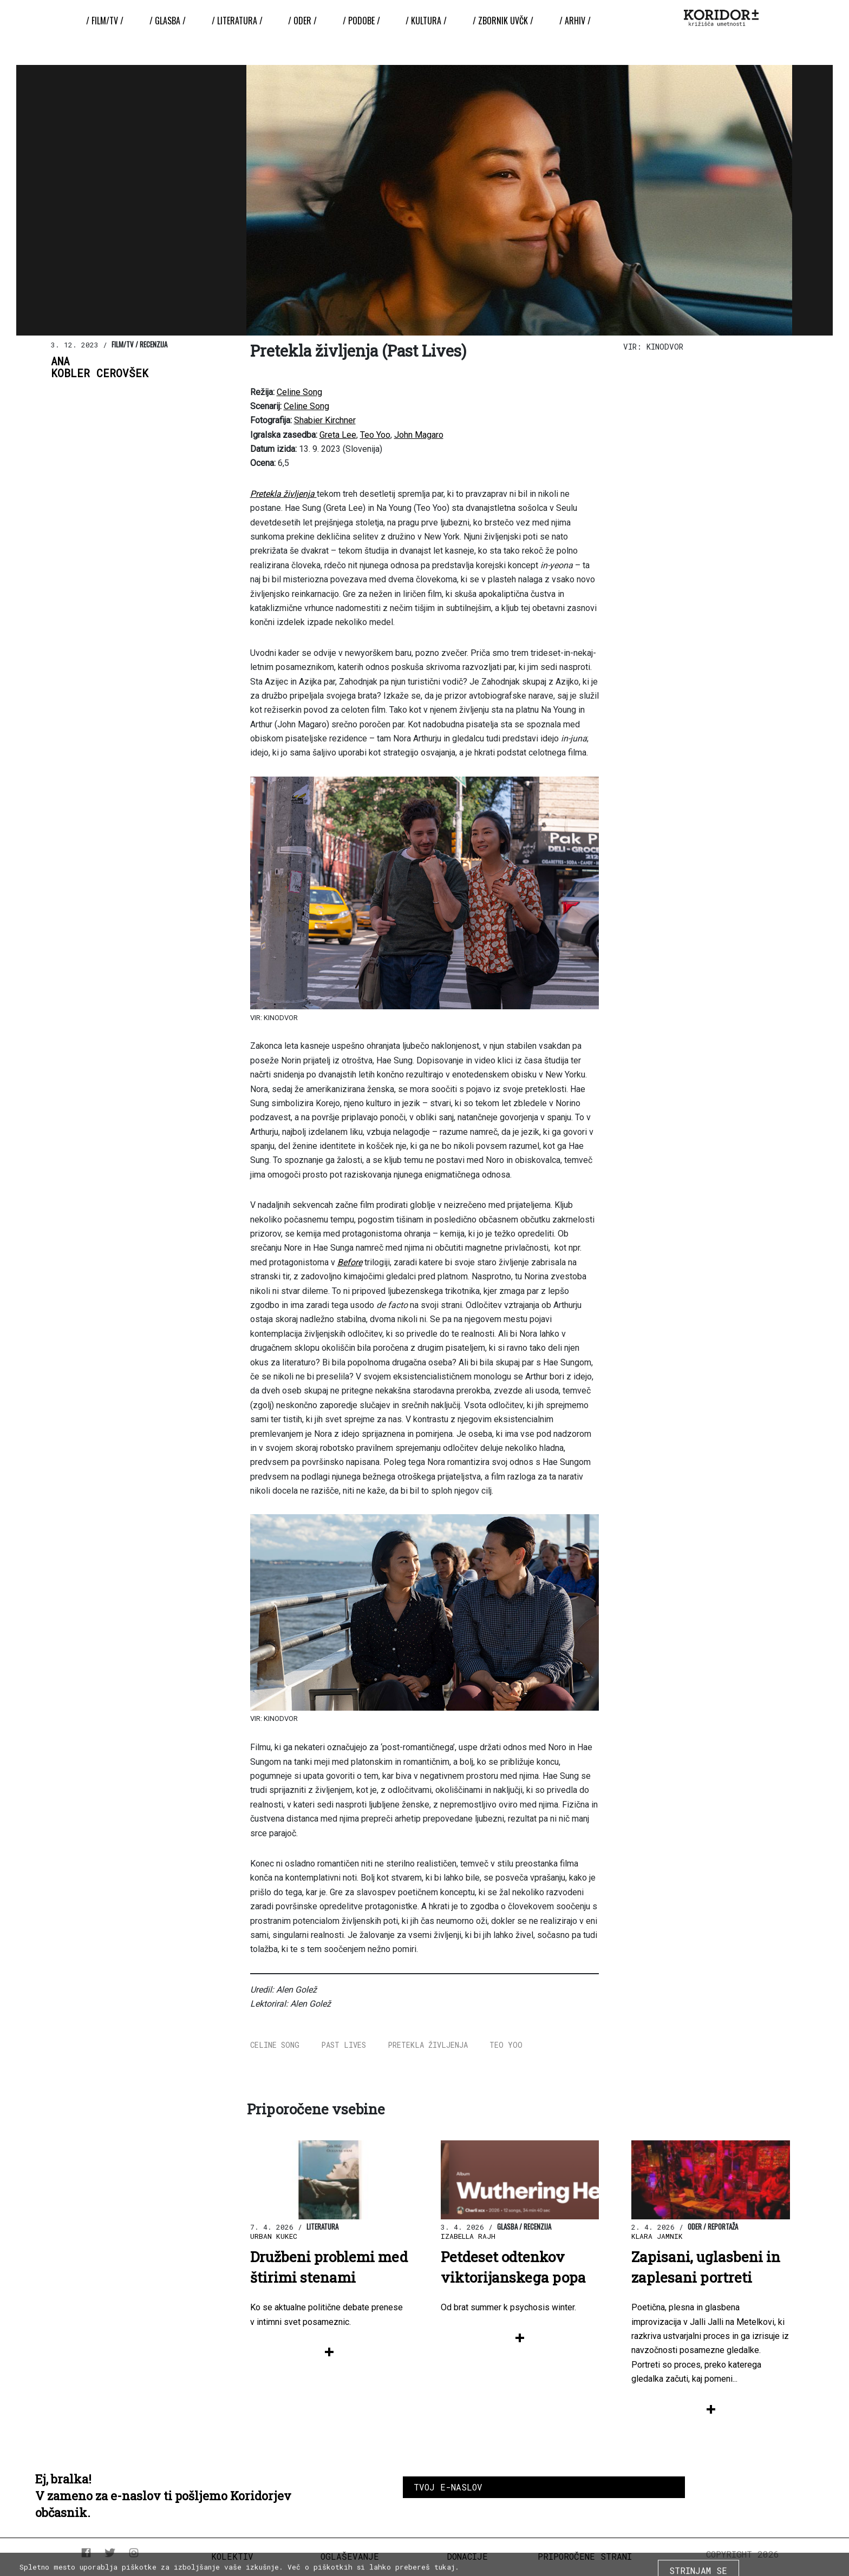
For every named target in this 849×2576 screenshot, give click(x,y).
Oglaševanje (350, 2556)
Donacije (467, 2556)
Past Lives (343, 2045)
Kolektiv (232, 2556)
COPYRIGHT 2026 (742, 2554)
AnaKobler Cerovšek (99, 367)
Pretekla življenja (428, 2045)
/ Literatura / (237, 20)
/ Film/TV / (104, 20)
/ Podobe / (361, 20)
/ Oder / (302, 20)
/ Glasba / (167, 20)
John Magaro (418, 435)
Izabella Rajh (468, 2236)
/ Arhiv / (575, 20)
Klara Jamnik (657, 2236)
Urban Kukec (273, 2236)
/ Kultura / (426, 20)
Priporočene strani (585, 2556)
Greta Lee (337, 435)
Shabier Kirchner (325, 420)
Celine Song (299, 392)
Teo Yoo (375, 435)
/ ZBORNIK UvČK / (503, 20)
